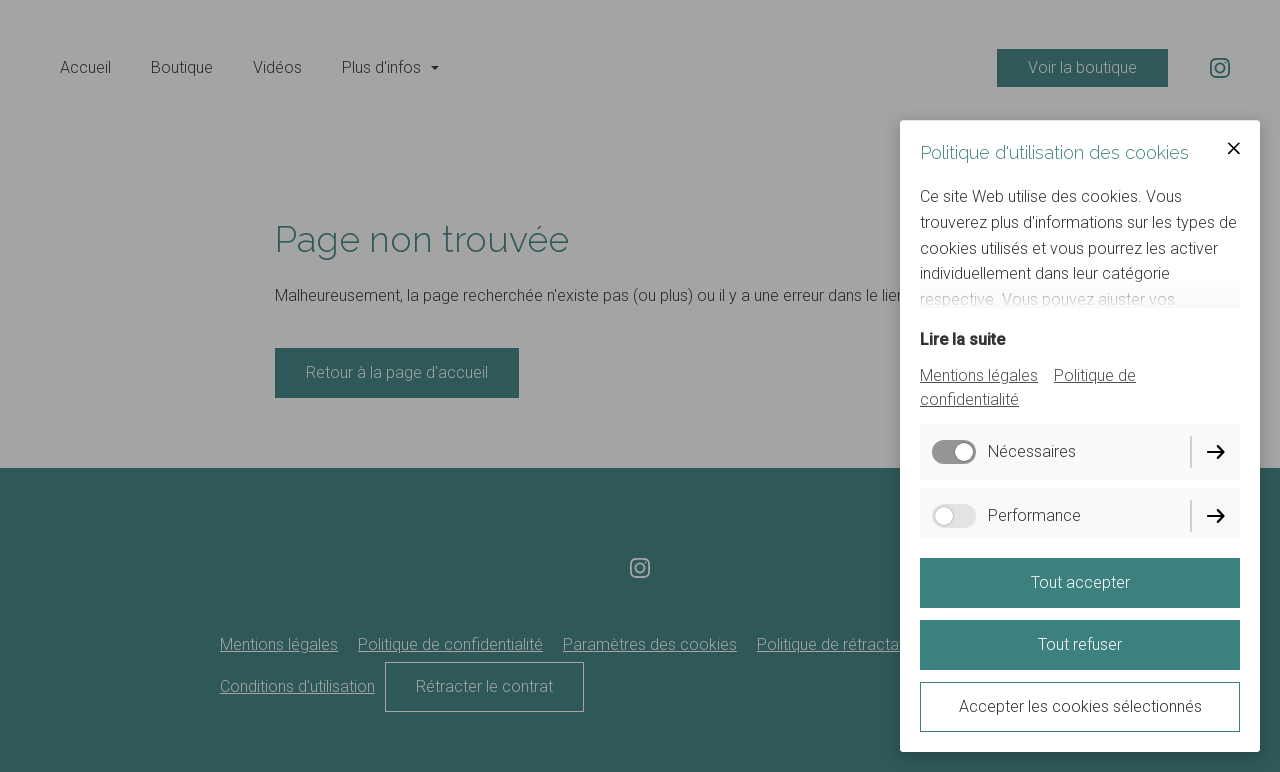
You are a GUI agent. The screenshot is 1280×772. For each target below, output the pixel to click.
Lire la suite (962, 339)
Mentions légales (979, 375)
